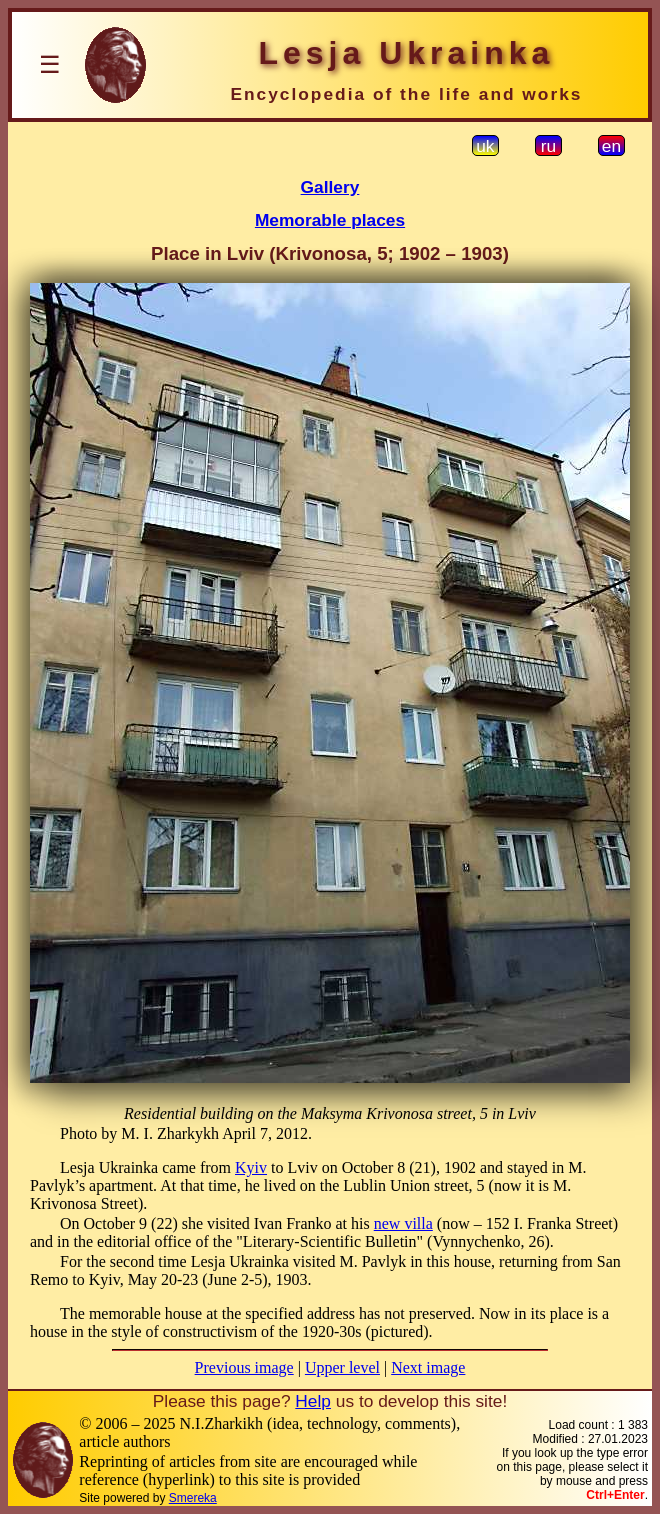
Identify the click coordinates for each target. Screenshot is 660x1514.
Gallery (330, 187)
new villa (403, 1223)
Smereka (193, 1498)
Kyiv (251, 1167)
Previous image (244, 1367)
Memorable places (330, 220)
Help (313, 1401)
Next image (428, 1367)
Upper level (342, 1367)
